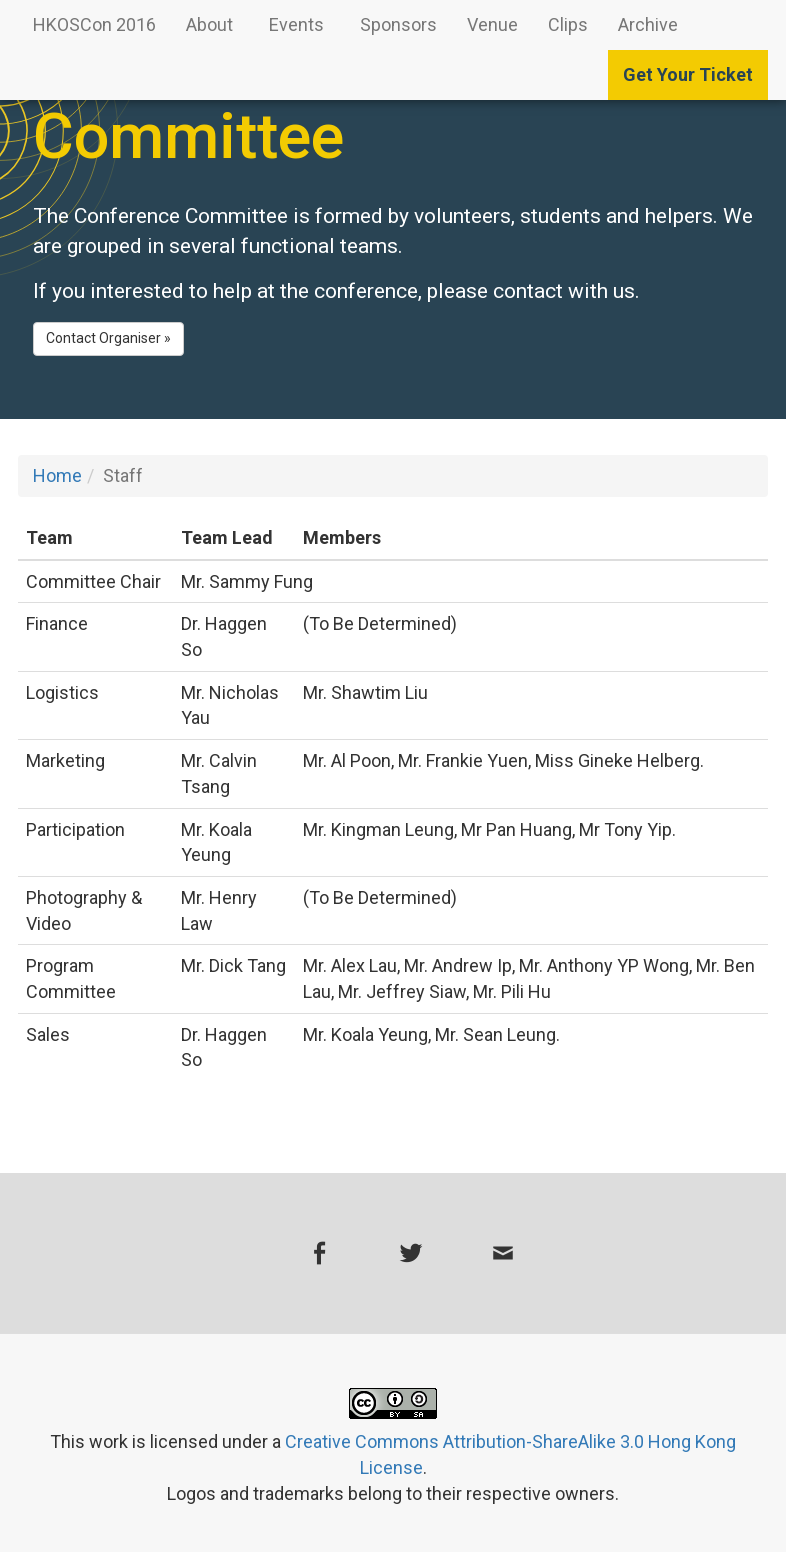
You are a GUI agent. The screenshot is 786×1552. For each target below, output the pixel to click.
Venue (492, 24)
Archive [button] (650, 24)
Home (57, 475)
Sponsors (398, 24)
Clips (568, 24)
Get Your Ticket (688, 74)
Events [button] (298, 24)
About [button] (211, 24)
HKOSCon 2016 (94, 24)
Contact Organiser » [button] (108, 338)
